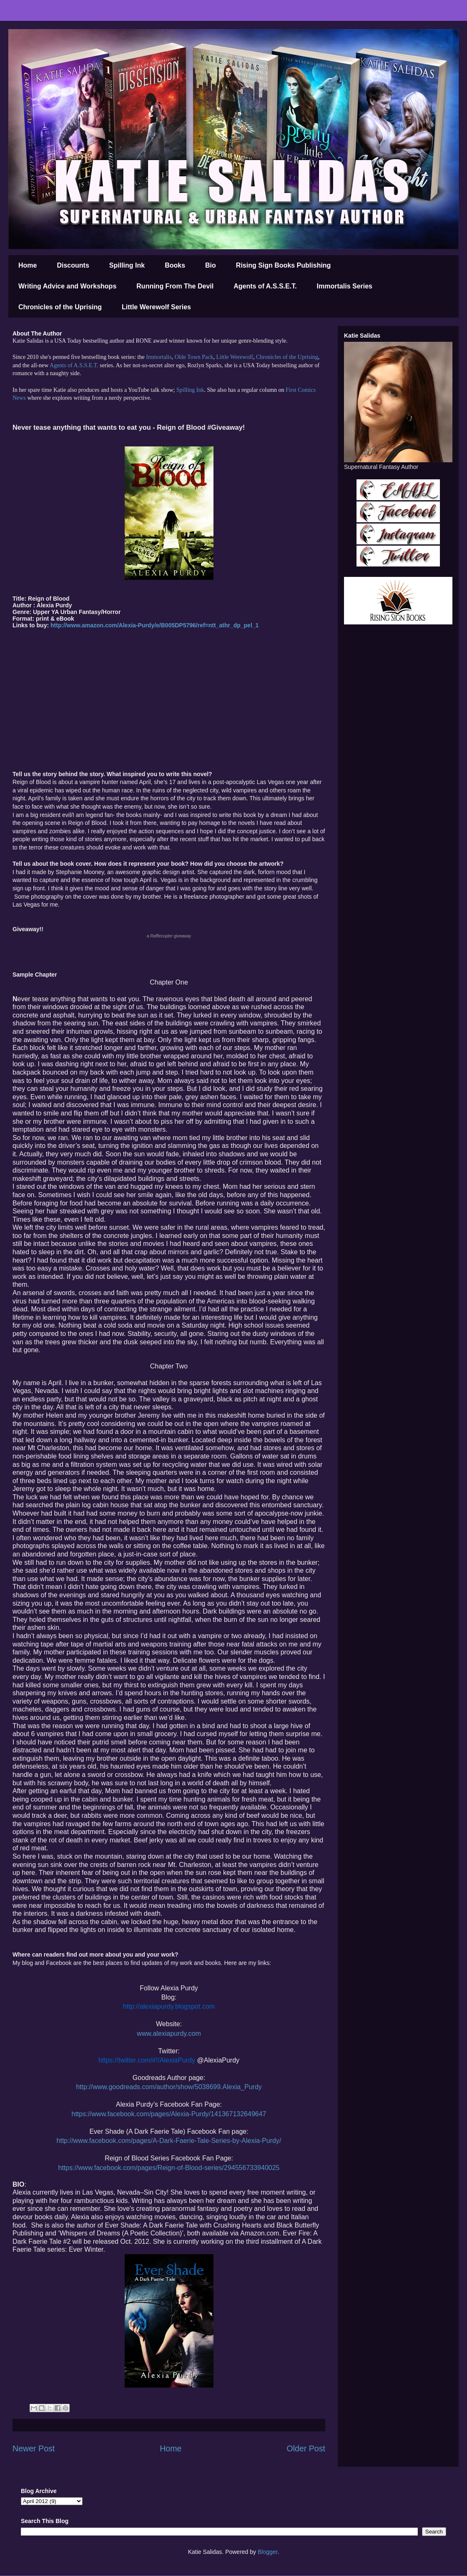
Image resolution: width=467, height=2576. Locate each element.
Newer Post (34, 2448)
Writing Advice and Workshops (67, 286)
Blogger (267, 2551)
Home (27, 265)
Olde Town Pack (194, 357)
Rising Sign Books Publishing (283, 265)
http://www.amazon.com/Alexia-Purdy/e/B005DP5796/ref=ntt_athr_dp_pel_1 (154, 625)
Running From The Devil (174, 286)
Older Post (305, 2448)
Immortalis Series (344, 286)
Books (175, 265)
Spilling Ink (127, 265)
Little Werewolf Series (156, 307)
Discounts (73, 265)
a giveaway (169, 936)
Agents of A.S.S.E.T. (265, 286)
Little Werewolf (234, 357)
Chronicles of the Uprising (60, 307)
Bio (210, 265)
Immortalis (158, 357)
